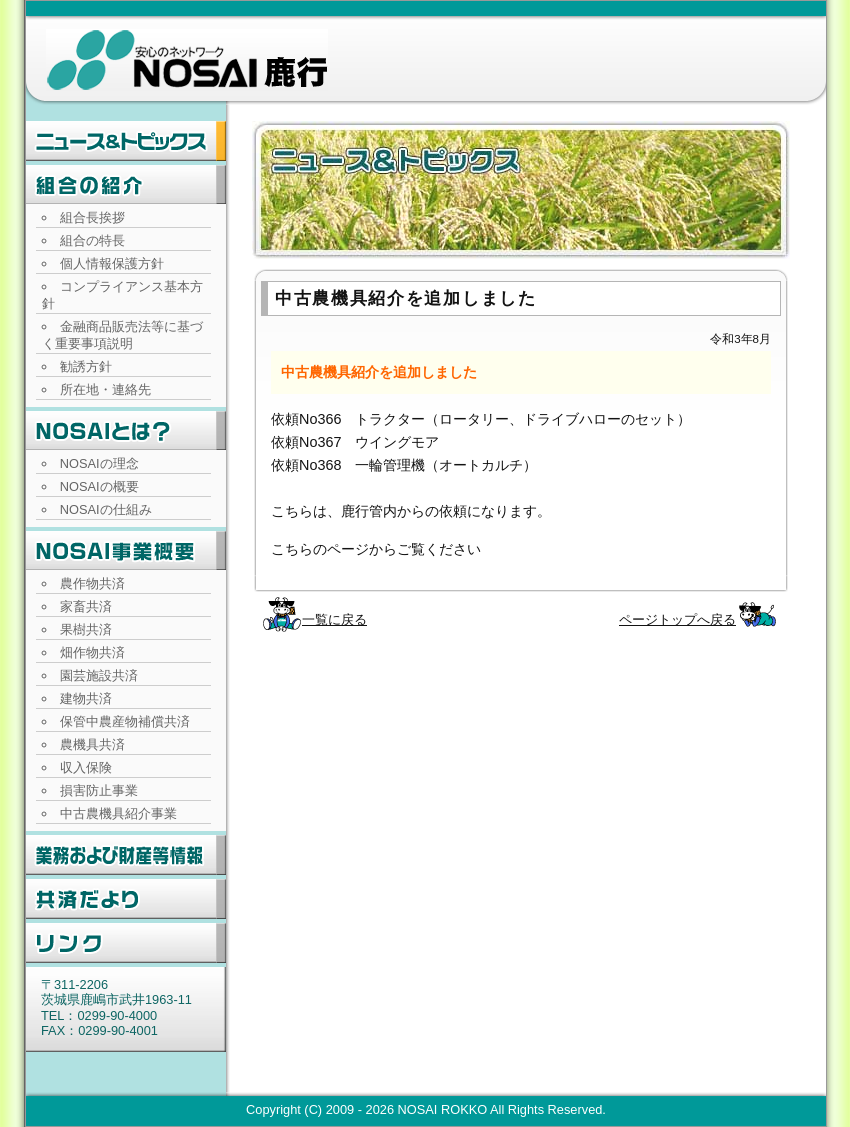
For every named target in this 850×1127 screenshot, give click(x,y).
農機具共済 (92, 744)
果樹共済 (86, 629)
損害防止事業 (99, 790)
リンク (126, 943)
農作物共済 (92, 583)
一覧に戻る (334, 619)
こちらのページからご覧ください (376, 549)
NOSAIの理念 (99, 463)
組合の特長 (92, 240)
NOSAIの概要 (99, 486)
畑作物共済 (92, 652)
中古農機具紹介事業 (118, 813)
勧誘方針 (86, 366)
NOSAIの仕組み (106, 509)
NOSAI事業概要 (126, 551)
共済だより (126, 899)
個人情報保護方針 (112, 263)
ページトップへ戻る (677, 619)
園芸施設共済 (99, 675)
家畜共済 (86, 606)
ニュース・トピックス (126, 141)
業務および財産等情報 (126, 855)
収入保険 (86, 767)
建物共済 (86, 698)
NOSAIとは (126, 431)
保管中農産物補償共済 (125, 721)
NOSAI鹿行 (187, 60)
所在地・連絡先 (105, 389)
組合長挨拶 (92, 217)
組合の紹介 (126, 185)
